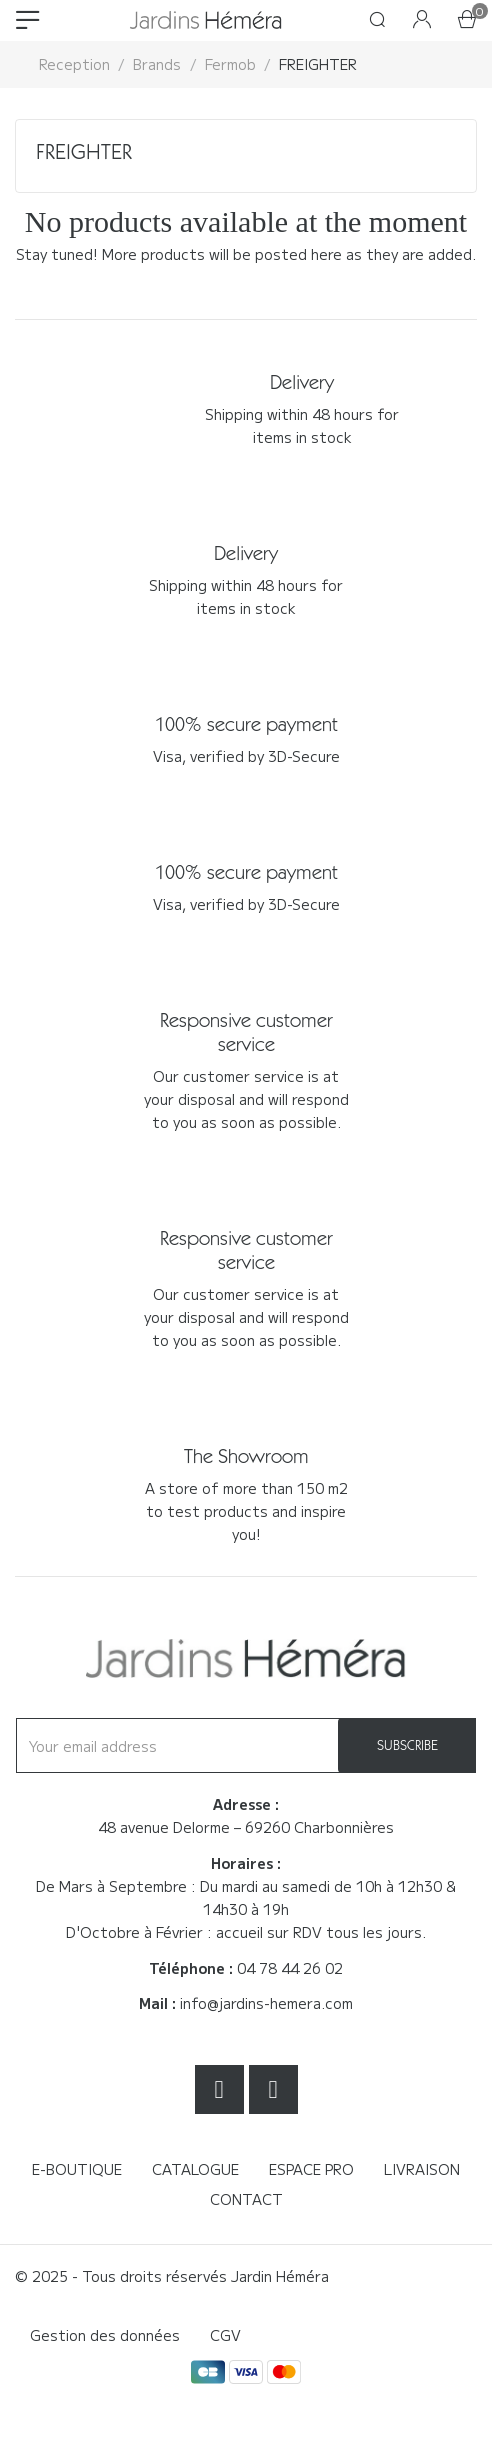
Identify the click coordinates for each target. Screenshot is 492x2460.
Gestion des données (105, 2335)
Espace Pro (311, 2169)
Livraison (422, 2169)
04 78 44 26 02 (290, 1968)
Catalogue (195, 2169)
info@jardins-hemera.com (266, 2003)
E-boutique (77, 2169)
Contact (246, 2199)
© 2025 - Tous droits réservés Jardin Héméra (172, 2276)
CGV (225, 2335)
